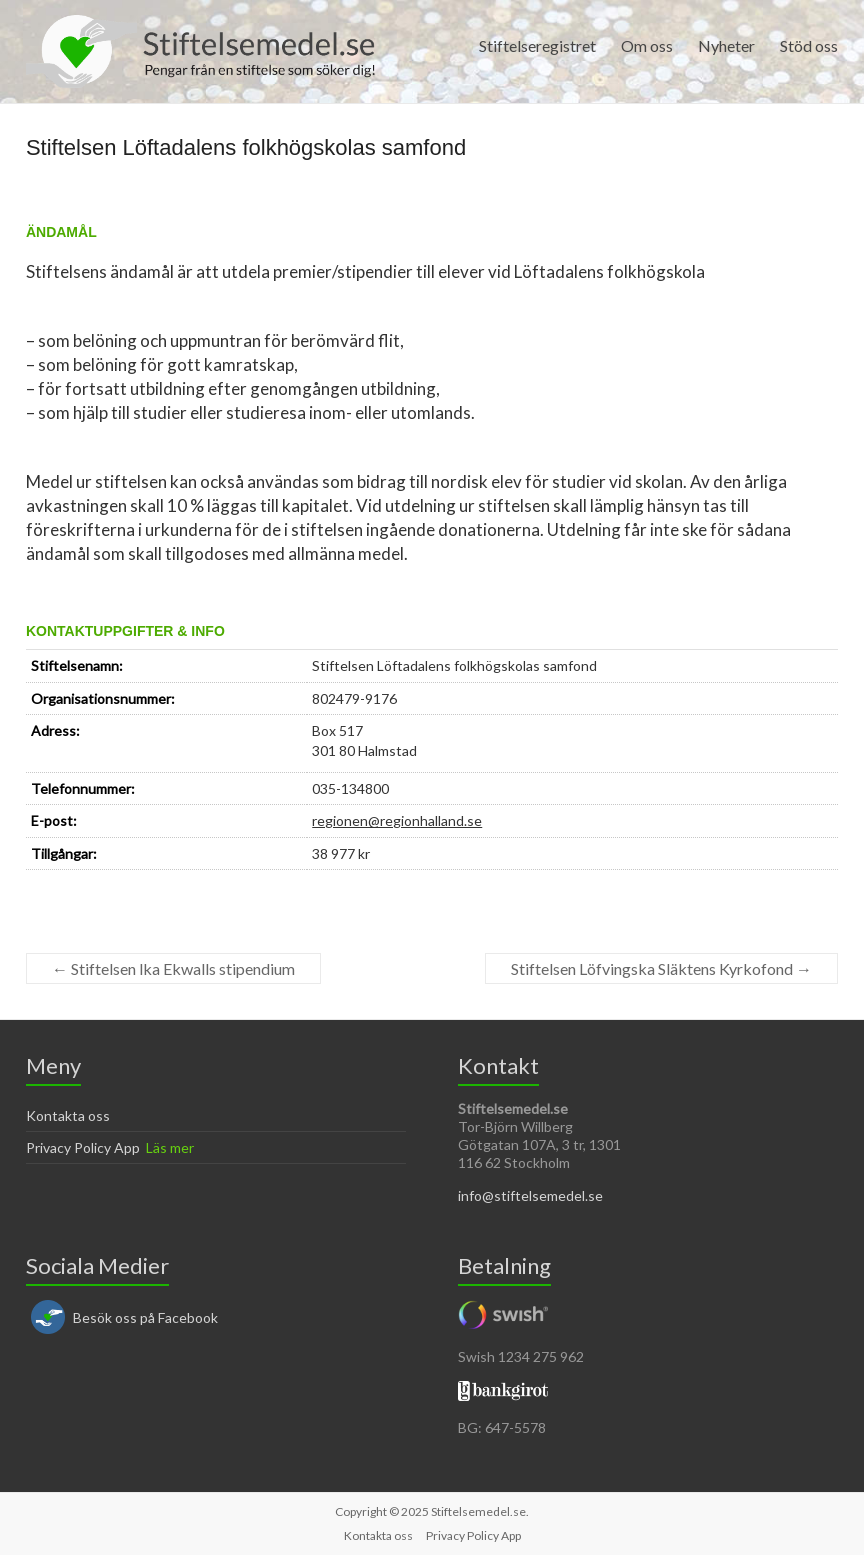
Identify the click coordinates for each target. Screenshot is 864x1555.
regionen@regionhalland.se (397, 820)
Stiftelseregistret (537, 45)
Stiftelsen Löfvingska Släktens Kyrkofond (661, 968)
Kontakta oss (68, 1115)
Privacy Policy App (83, 1147)
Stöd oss (809, 45)
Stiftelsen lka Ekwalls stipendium (173, 968)
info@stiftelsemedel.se (530, 1195)
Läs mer (170, 1147)
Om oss (647, 45)
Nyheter (726, 45)
